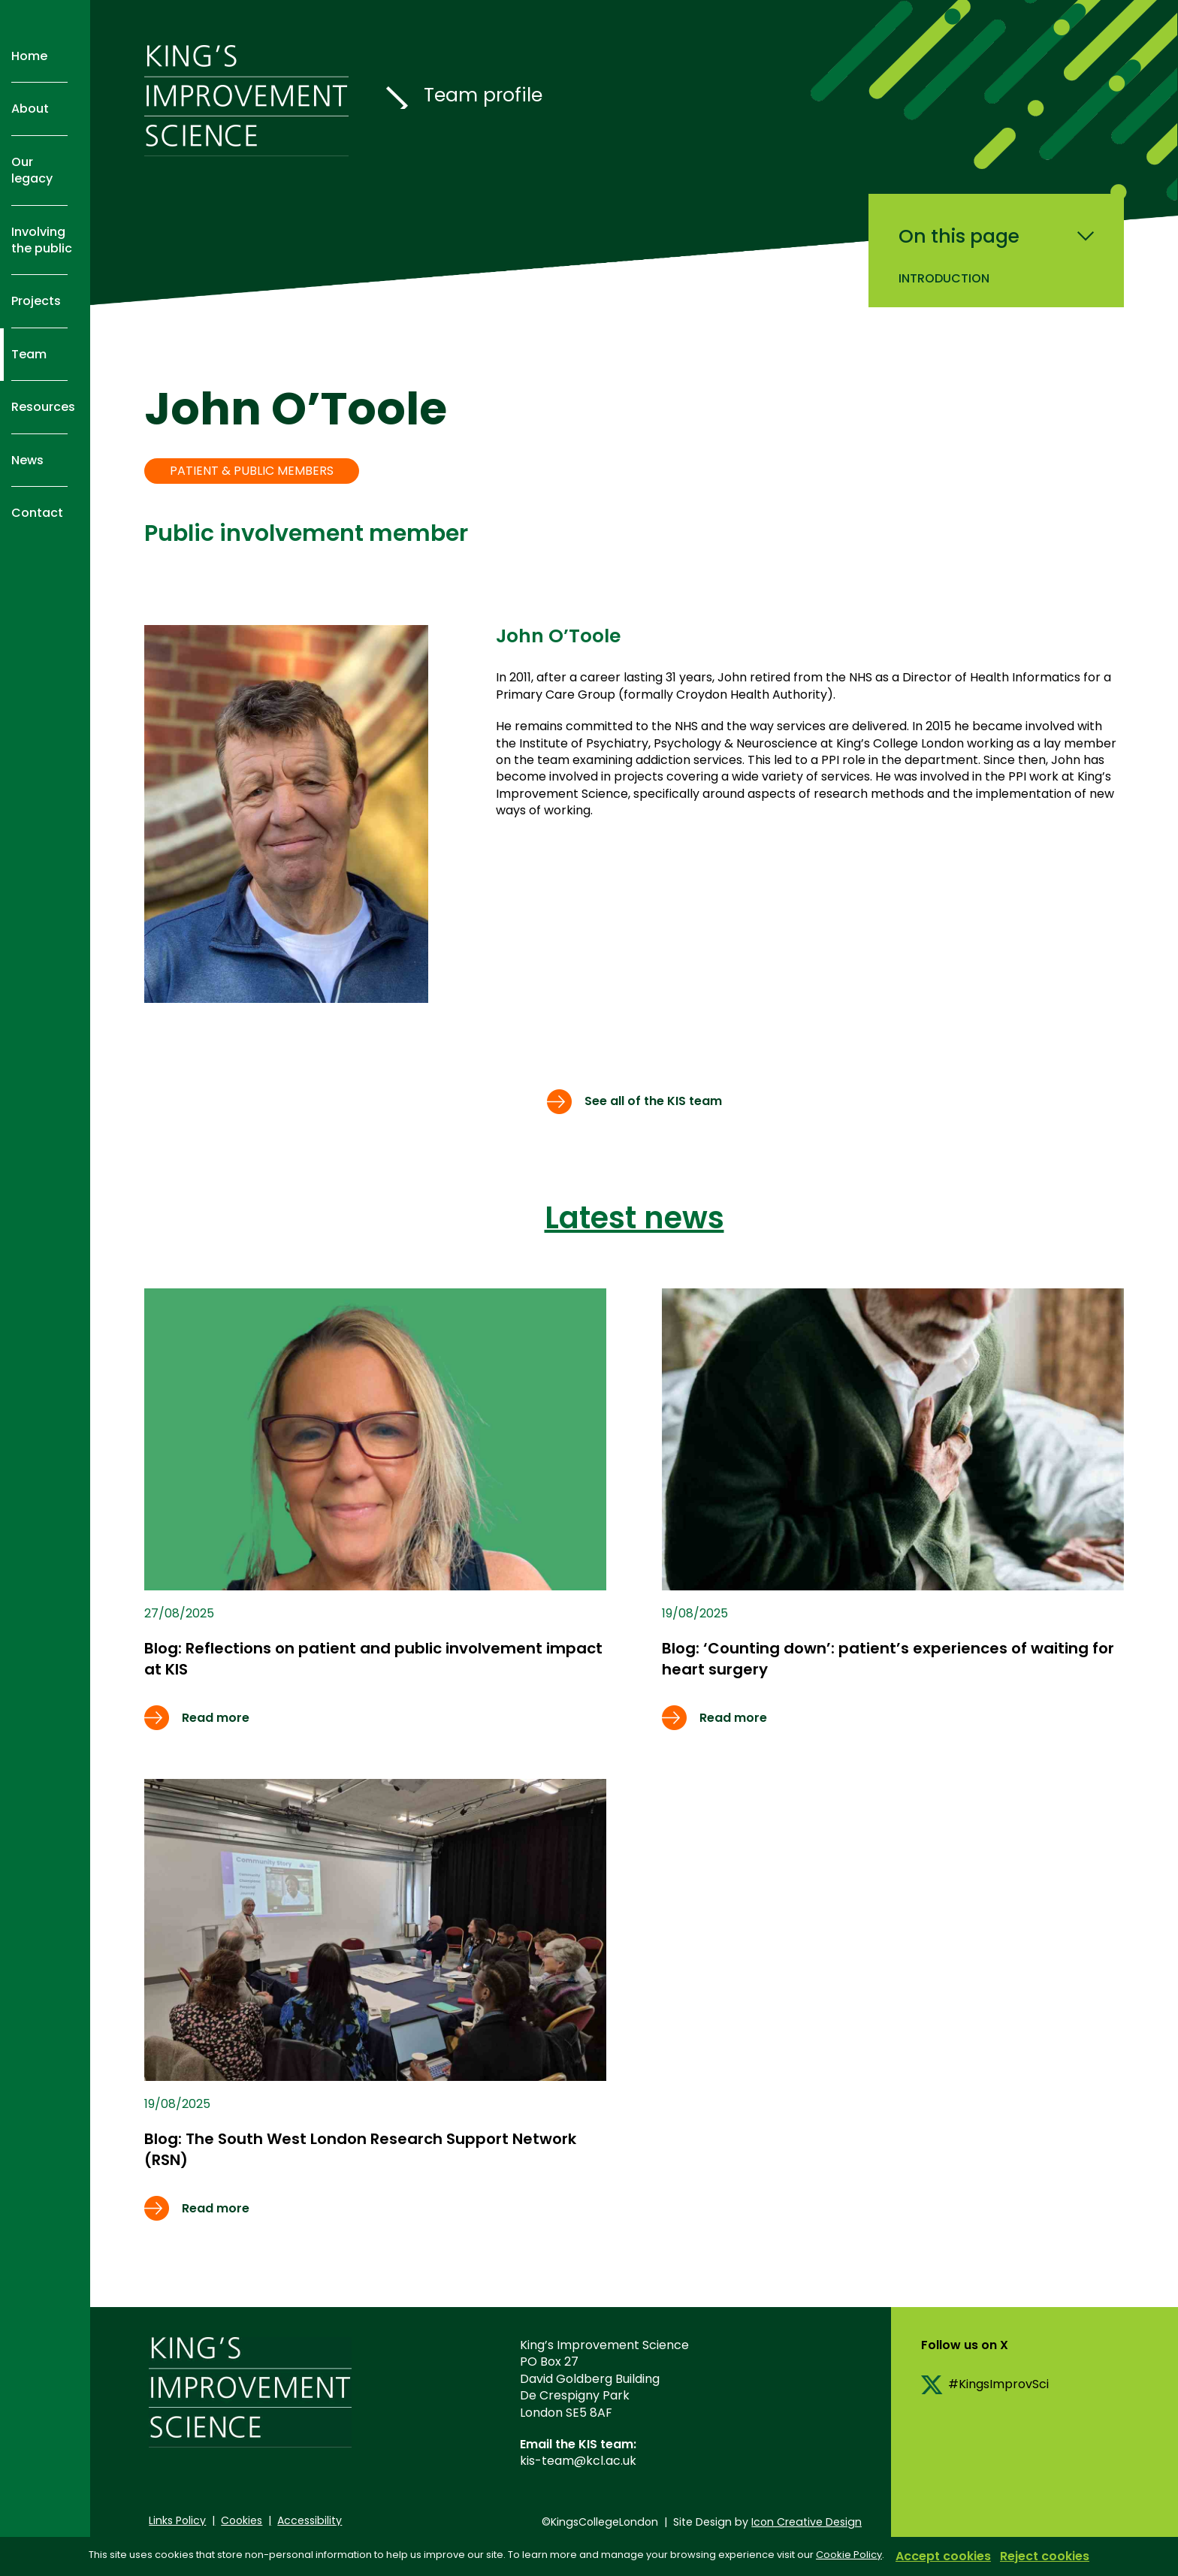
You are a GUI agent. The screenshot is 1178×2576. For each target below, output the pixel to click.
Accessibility (309, 2520)
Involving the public (41, 240)
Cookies (241, 2520)
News (27, 460)
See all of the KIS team (653, 1101)
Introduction (944, 278)
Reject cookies (1044, 2556)
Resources (43, 406)
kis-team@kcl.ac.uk (578, 2460)
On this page (959, 236)
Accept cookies (943, 2556)
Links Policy (177, 2520)
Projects (36, 301)
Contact (37, 512)
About (30, 108)
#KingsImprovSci (998, 2384)
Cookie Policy (849, 2554)
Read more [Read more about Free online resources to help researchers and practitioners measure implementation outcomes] (215, 1717)
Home (29, 56)
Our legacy (32, 170)
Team (29, 354)
